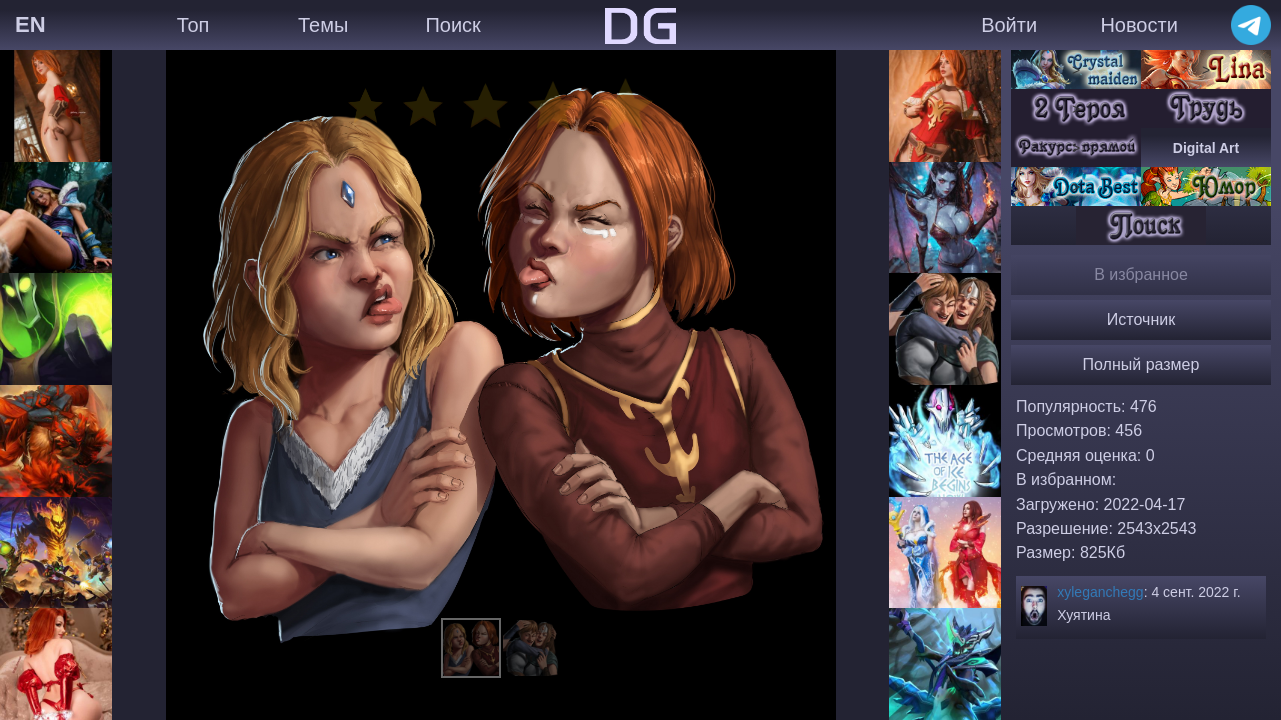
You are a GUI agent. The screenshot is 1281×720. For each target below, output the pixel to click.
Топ (193, 25)
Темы (323, 25)
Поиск (452, 25)
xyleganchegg (1100, 592)
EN (30, 24)
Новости (1138, 25)
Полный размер (1141, 364)
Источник (1141, 319)
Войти (1009, 25)
